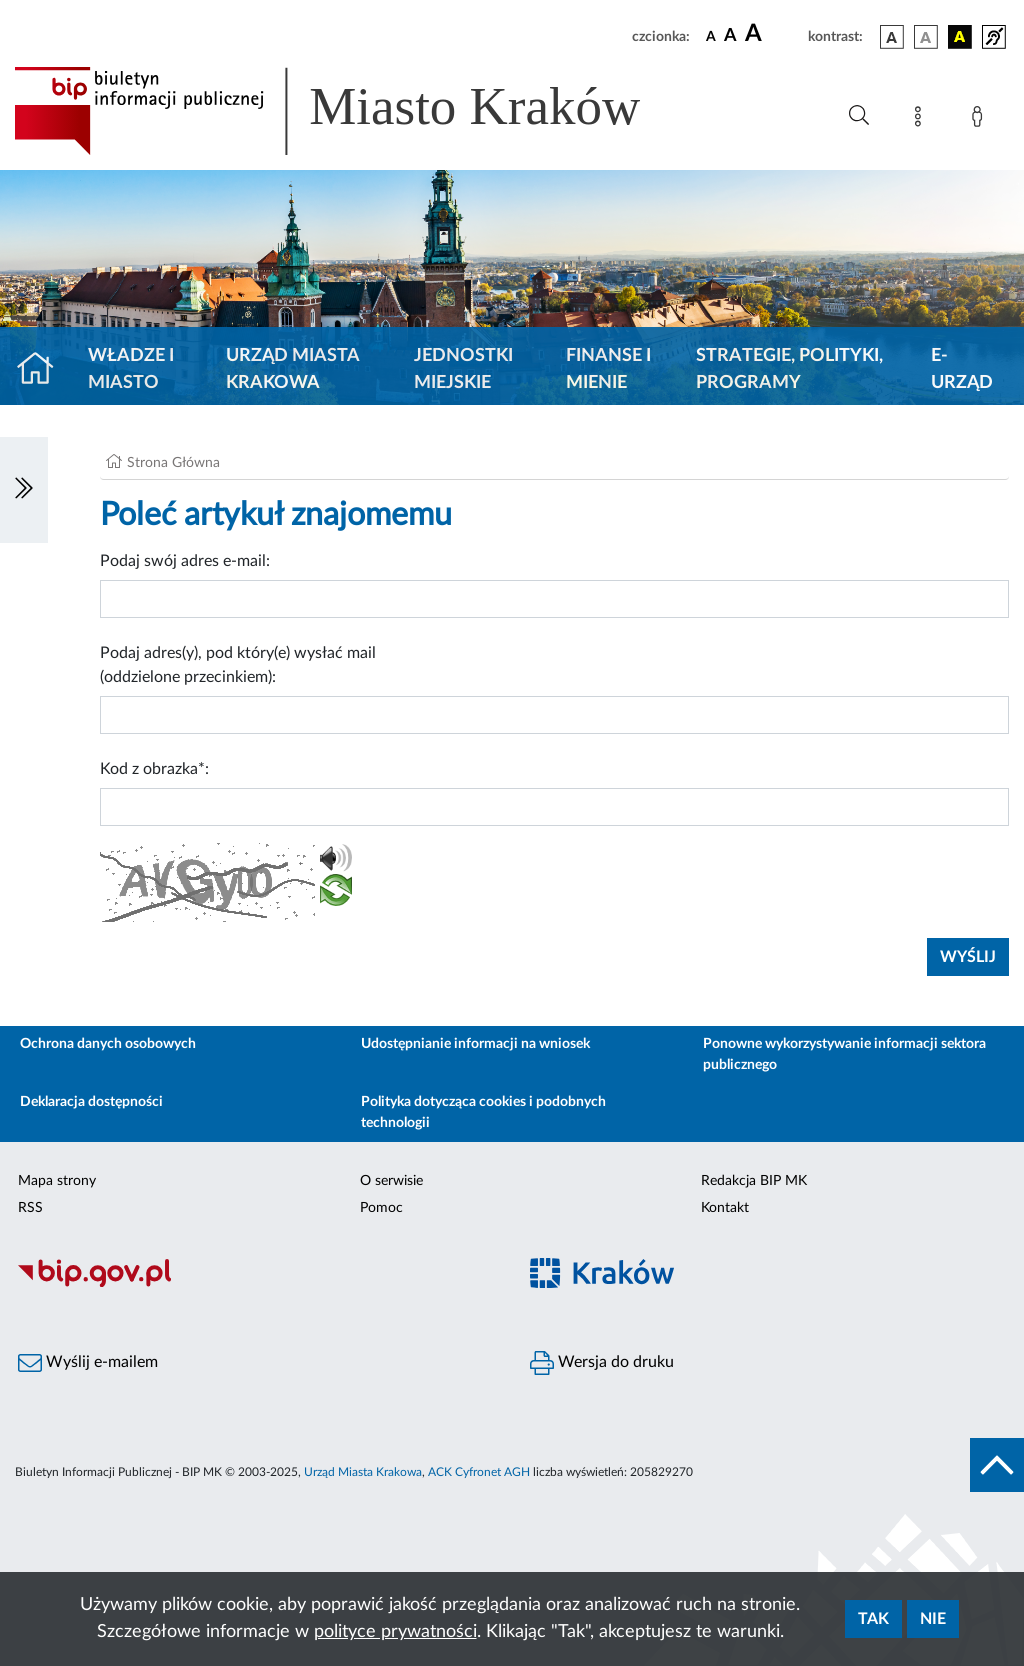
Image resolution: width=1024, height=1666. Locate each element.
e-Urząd (962, 369)
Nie (933, 1619)
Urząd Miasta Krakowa (292, 369)
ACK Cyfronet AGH (479, 1472)
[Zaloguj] (981, 120)
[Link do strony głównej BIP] (356, 111)
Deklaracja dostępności (91, 1102)
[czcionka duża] (773, 34)
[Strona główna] (43, 370)
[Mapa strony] (922, 120)
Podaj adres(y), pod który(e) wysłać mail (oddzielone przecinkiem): (238, 665)
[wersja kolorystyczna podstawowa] (892, 37)
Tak (873, 1619)
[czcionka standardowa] (711, 36)
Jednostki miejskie (463, 369)
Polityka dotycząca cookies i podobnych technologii (483, 1112)
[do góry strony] (997, 1465)
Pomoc (381, 1208)
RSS (30, 1208)
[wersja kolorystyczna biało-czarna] (926, 37)
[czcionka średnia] (730, 36)
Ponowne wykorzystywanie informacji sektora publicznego (844, 1054)
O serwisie (391, 1181)
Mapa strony (57, 1181)
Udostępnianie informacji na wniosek (475, 1044)
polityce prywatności (395, 1632)
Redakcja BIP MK (754, 1181)
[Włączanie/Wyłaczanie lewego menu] (24, 490)
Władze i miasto (131, 369)
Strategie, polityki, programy (789, 369)
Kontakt (725, 1208)
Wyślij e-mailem (88, 1363)
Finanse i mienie (608, 369)
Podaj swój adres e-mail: (185, 561)
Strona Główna (173, 463)
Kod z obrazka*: (154, 769)
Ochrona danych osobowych (108, 1044)
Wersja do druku (602, 1363)
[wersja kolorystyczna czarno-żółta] (960, 37)
